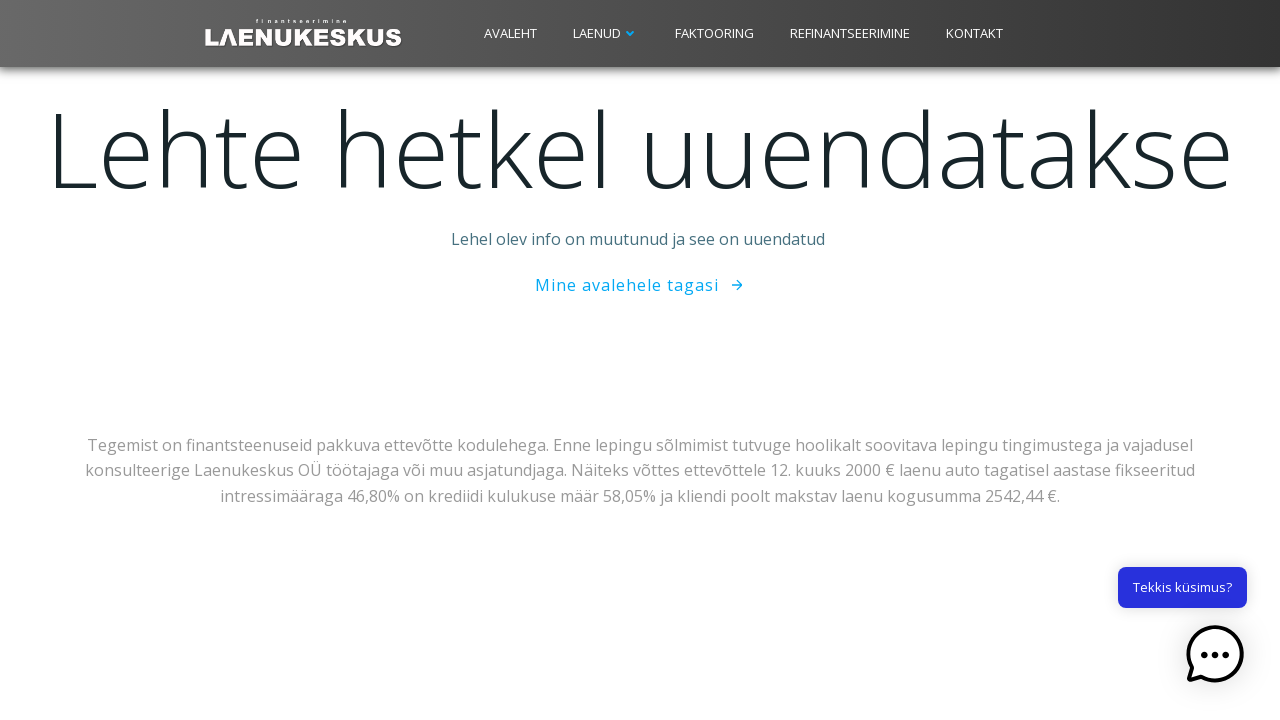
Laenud (606, 33)
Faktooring (714, 33)
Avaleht (510, 33)
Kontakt (974, 33)
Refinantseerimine (850, 33)
